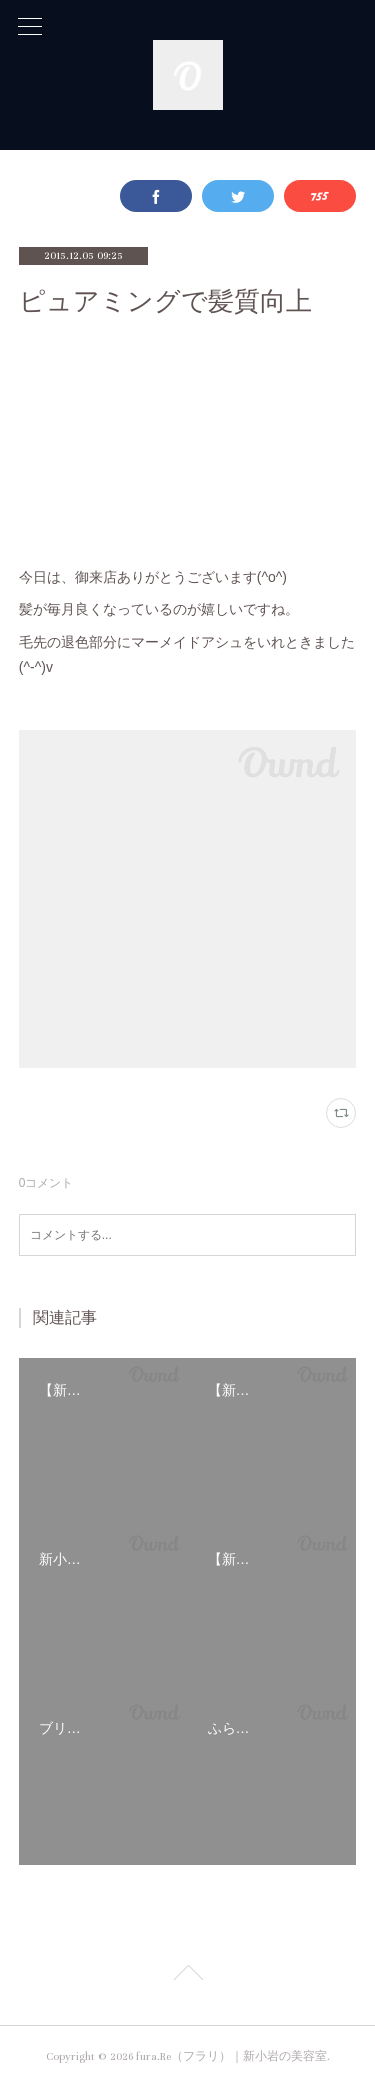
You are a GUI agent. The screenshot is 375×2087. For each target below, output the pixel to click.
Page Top (187, 1976)
